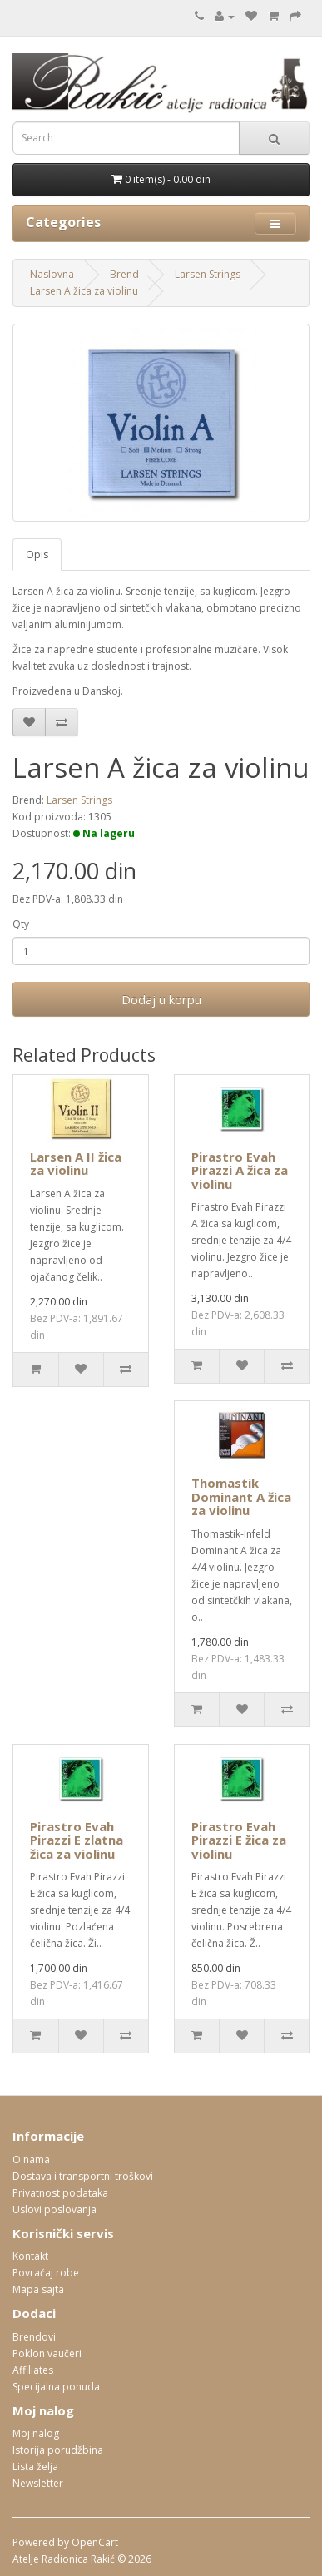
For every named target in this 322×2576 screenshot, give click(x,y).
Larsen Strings (207, 274)
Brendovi (34, 2337)
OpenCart (95, 2542)
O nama (31, 2159)
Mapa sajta (38, 2289)
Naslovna (52, 274)
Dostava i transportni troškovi (82, 2176)
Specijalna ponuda (56, 2387)
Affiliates (32, 2370)
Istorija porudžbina (57, 2450)
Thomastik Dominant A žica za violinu (241, 1496)
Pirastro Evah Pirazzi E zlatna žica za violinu (76, 1840)
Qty (20, 924)
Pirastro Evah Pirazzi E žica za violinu (238, 1840)
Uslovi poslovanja (54, 2209)
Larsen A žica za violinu (84, 291)
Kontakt (30, 2256)
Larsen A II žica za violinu (75, 1163)
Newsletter (37, 2483)
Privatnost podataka (60, 2193)
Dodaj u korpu (161, 999)
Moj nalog (35, 2433)
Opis (37, 554)
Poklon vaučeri (47, 2353)
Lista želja (35, 2467)
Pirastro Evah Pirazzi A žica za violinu (239, 1170)
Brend (124, 274)
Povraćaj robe (45, 2273)
